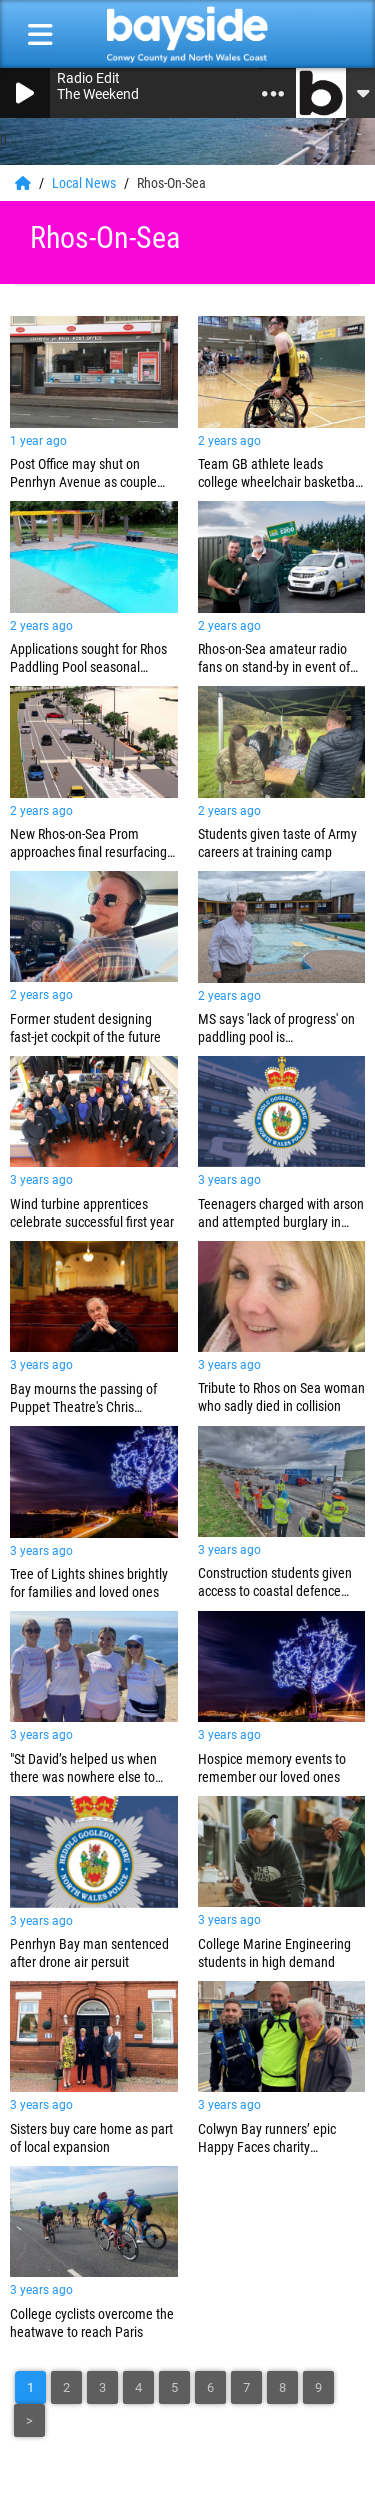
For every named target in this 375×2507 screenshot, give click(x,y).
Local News (85, 183)
